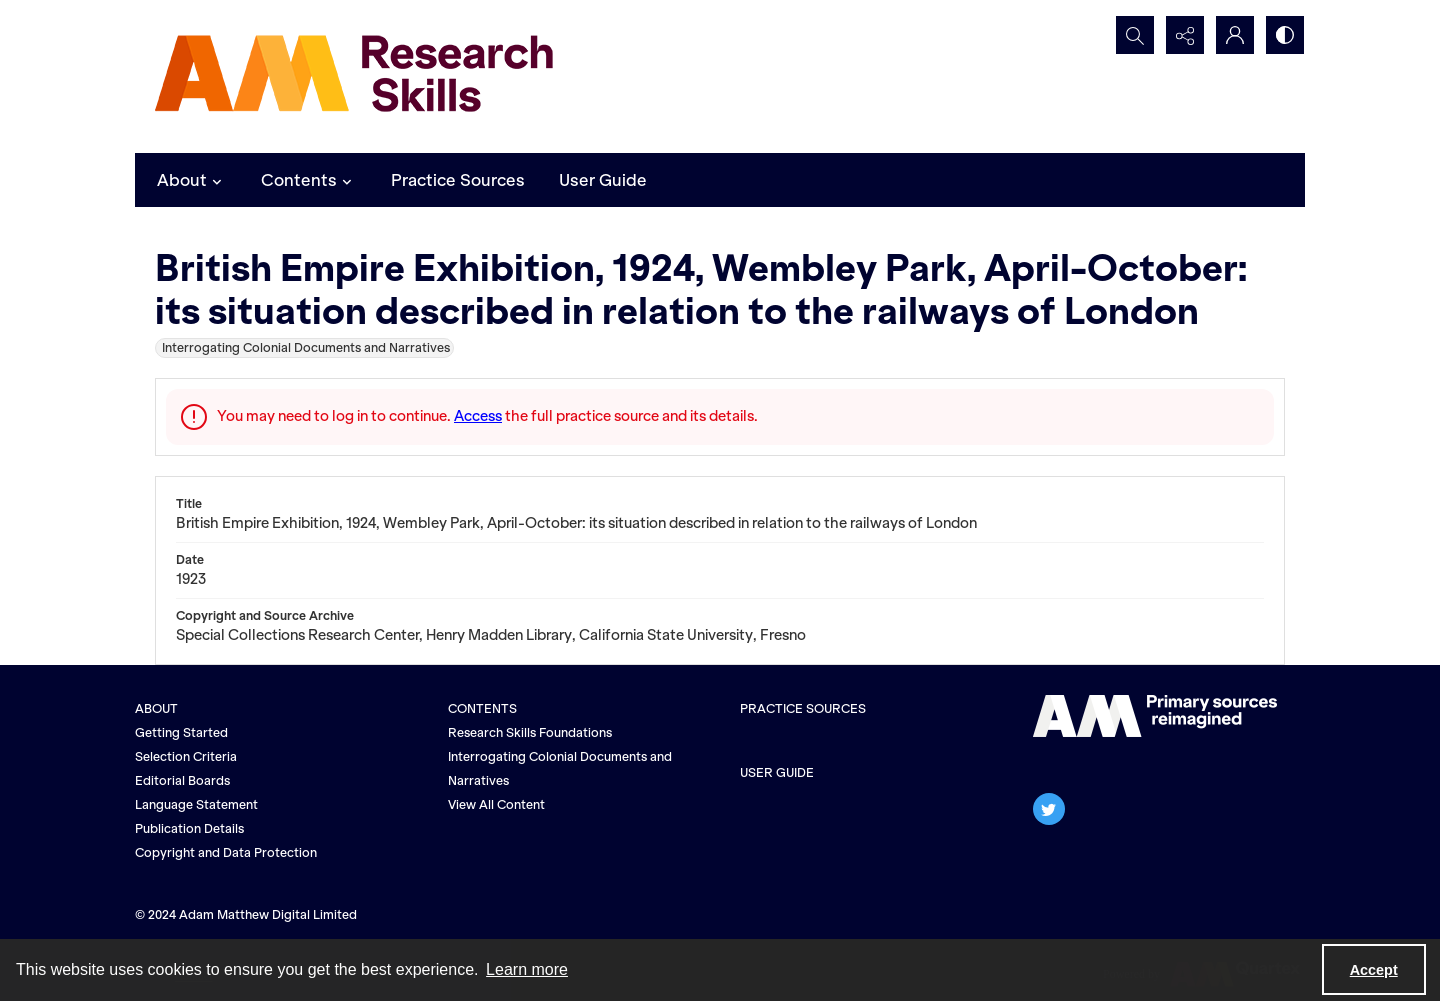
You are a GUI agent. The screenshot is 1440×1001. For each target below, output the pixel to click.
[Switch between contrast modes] (1285, 35)
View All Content (496, 804)
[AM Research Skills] (355, 76)
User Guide (603, 180)
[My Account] (1235, 35)
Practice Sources (458, 180)
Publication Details (189, 828)
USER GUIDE (777, 772)
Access (478, 416)
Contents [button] (309, 180)
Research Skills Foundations (530, 732)
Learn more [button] (527, 969)
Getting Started (181, 732)
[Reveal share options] (1185, 35)
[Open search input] (1135, 35)
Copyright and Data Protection (226, 852)
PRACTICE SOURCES (803, 708)
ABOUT (156, 708)
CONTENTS (482, 708)
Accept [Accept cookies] (1374, 970)
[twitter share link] (1049, 809)
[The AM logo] (1155, 716)
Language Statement (196, 804)
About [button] (192, 180)
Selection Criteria (186, 756)
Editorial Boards (182, 780)
